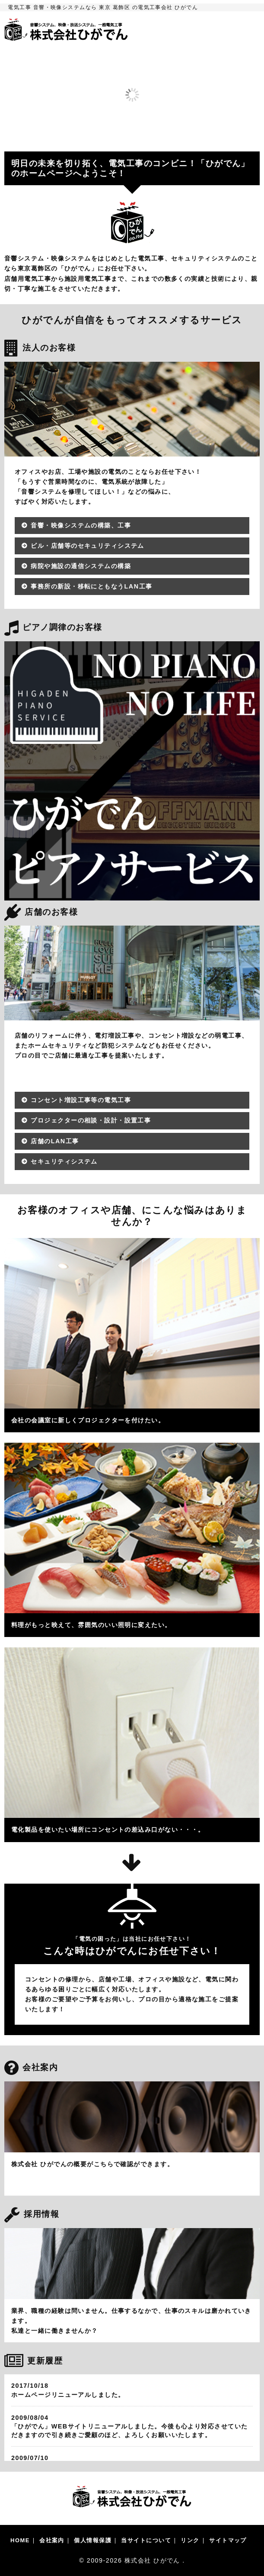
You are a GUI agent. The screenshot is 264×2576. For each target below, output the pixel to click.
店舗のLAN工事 (55, 1141)
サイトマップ (228, 2540)
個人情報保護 (92, 2540)
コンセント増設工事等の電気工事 (81, 1100)
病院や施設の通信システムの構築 (81, 566)
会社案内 (51, 2540)
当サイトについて (146, 2540)
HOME (20, 2540)
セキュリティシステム (64, 1161)
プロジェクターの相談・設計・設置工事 (91, 1120)
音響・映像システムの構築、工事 (81, 525)
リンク (190, 2540)
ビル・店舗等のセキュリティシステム (87, 545)
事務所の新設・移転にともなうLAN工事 (91, 586)
